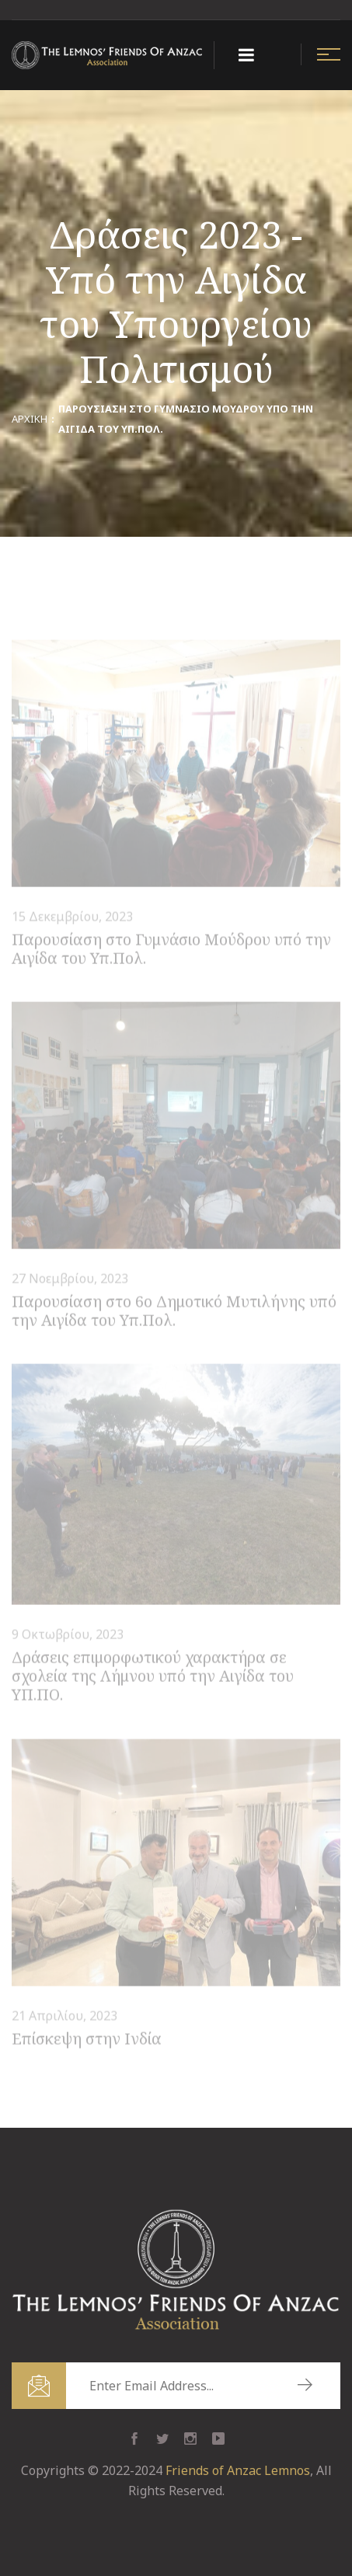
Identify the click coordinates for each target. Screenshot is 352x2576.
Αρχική (29, 419)
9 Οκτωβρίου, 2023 (68, 1636)
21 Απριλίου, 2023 (64, 2017)
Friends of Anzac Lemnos (238, 2470)
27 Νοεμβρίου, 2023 (70, 1280)
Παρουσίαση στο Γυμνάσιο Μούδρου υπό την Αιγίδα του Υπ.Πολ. (171, 950)
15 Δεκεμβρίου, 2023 (72, 918)
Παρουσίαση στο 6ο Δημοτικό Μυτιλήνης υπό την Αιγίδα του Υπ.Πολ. (174, 1312)
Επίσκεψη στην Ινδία (87, 2040)
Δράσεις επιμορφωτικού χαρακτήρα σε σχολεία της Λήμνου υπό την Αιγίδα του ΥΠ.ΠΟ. (153, 1678)
